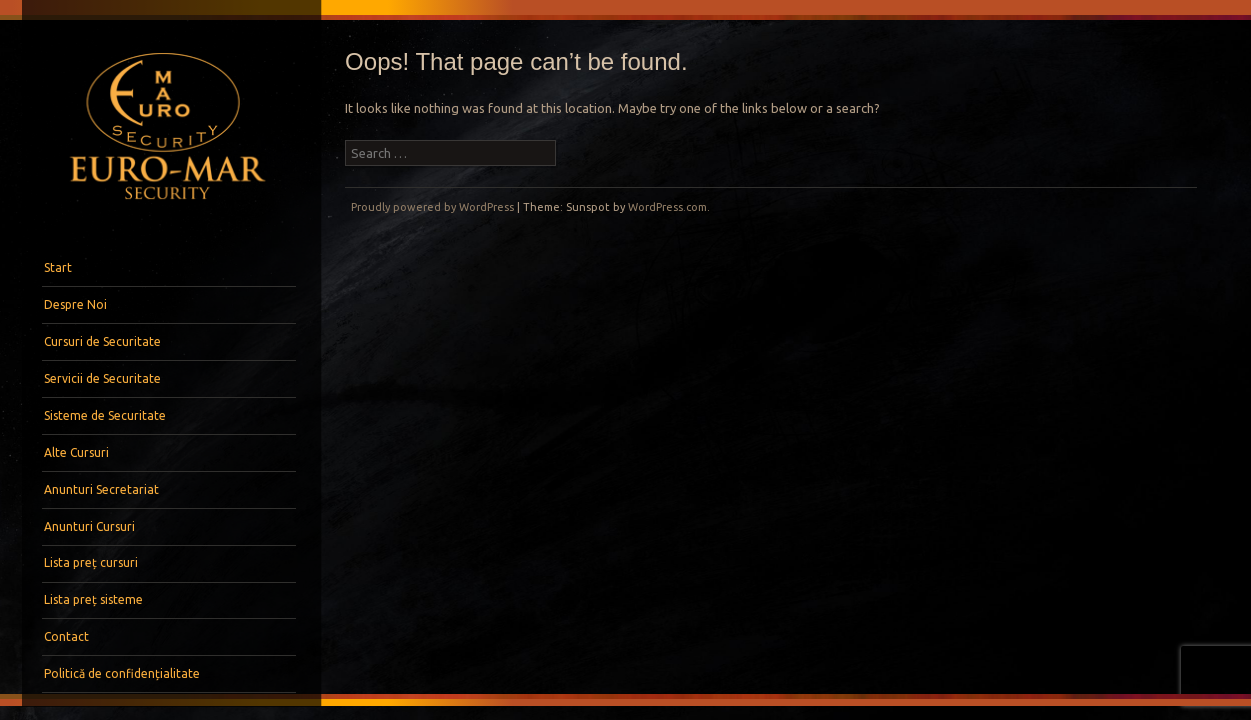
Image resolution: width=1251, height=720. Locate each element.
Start (58, 267)
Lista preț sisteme (93, 599)
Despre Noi (75, 304)
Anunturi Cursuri (89, 526)
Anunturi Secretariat (101, 489)
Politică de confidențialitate (122, 673)
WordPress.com (667, 207)
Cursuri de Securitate (102, 341)
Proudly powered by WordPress (432, 207)
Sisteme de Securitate (105, 415)
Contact (66, 636)
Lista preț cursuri (91, 562)
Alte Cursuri (76, 452)
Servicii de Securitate (102, 378)
